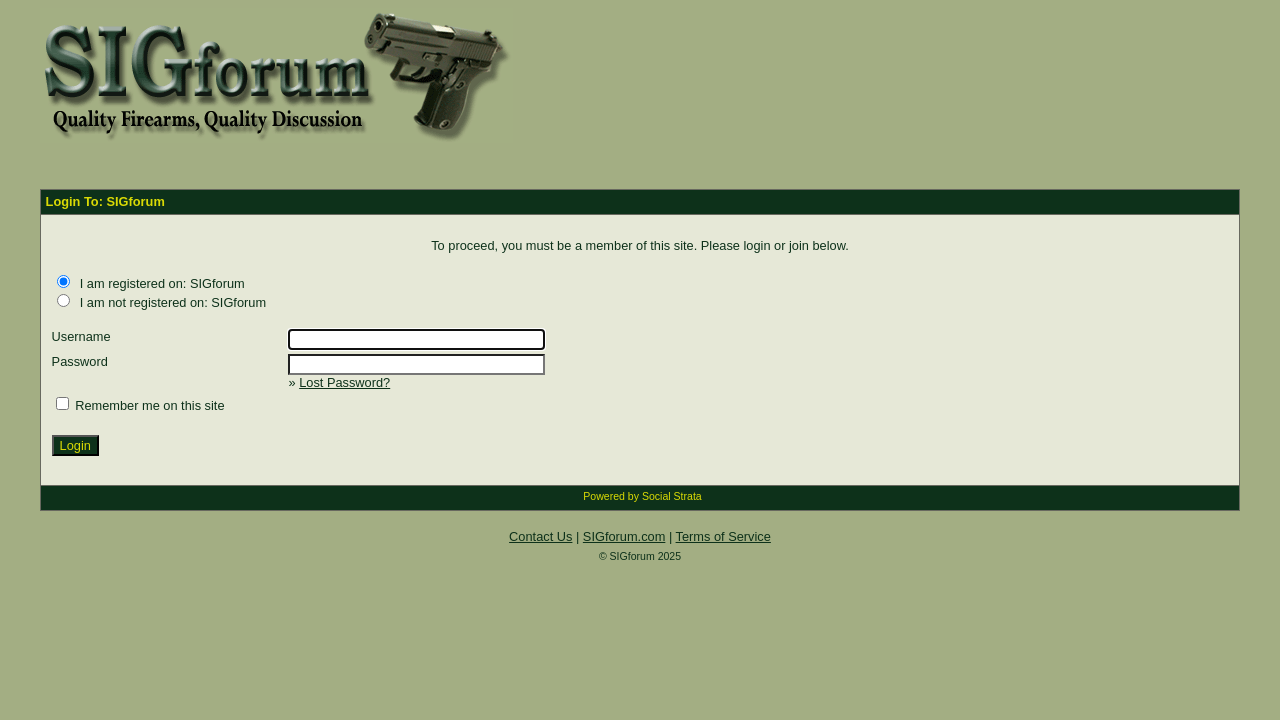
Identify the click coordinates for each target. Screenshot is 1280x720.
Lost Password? (344, 382)
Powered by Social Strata (642, 496)
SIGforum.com (624, 536)
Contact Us (540, 536)
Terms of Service (723, 536)
